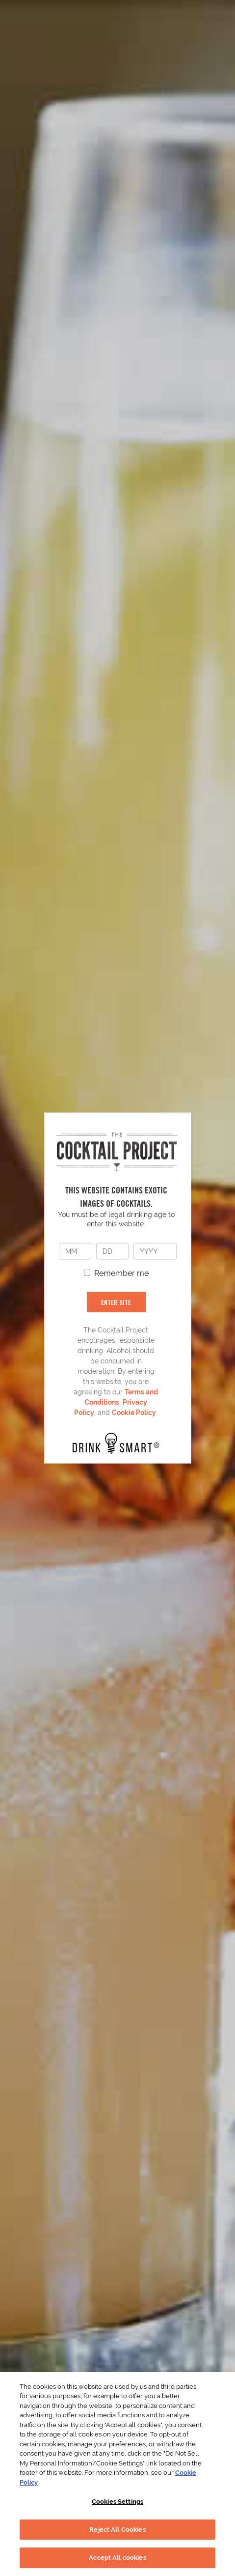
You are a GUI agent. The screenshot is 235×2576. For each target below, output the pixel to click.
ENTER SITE (116, 1302)
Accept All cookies (117, 2557)
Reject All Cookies (117, 2529)
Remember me (121, 1273)
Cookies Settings (117, 2501)
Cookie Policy (134, 1412)
